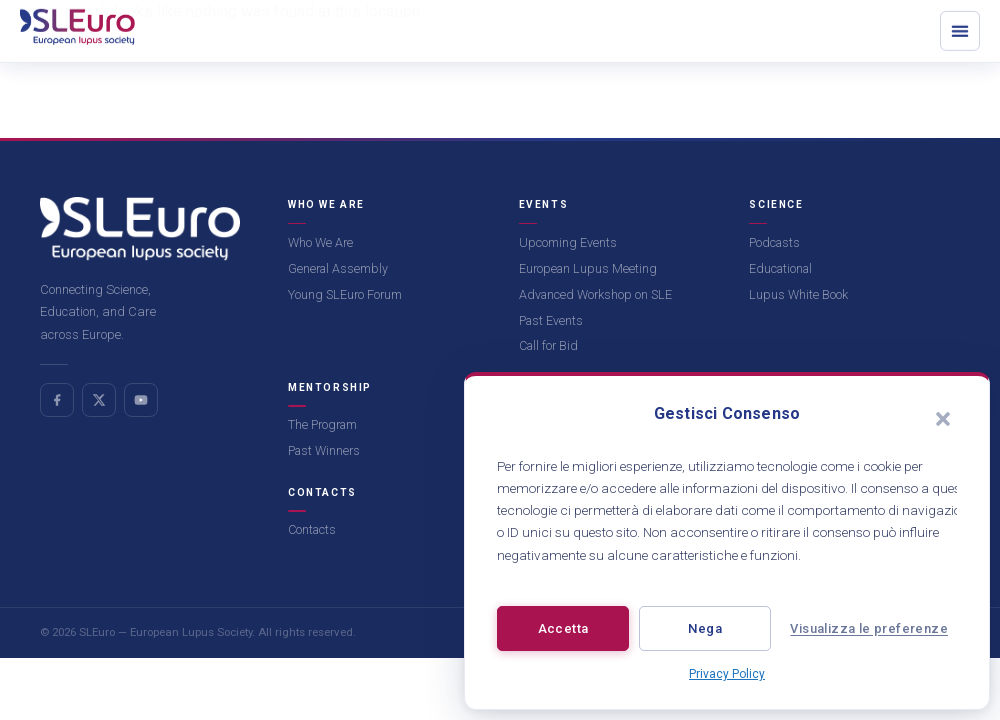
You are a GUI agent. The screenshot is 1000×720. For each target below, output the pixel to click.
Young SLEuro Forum (345, 294)
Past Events (551, 320)
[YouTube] (141, 400)
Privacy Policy (727, 674)
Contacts (312, 529)
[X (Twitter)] (99, 400)
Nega (705, 628)
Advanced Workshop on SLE (595, 294)
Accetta (563, 628)
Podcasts (774, 242)
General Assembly (338, 268)
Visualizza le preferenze (869, 628)
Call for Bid (548, 345)
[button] (943, 419)
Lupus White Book (798, 294)
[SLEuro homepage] (140, 229)
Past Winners (324, 450)
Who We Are (320, 242)
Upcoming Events (568, 242)
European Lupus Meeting (588, 268)
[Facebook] (57, 400)
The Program (322, 424)
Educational (780, 268)
